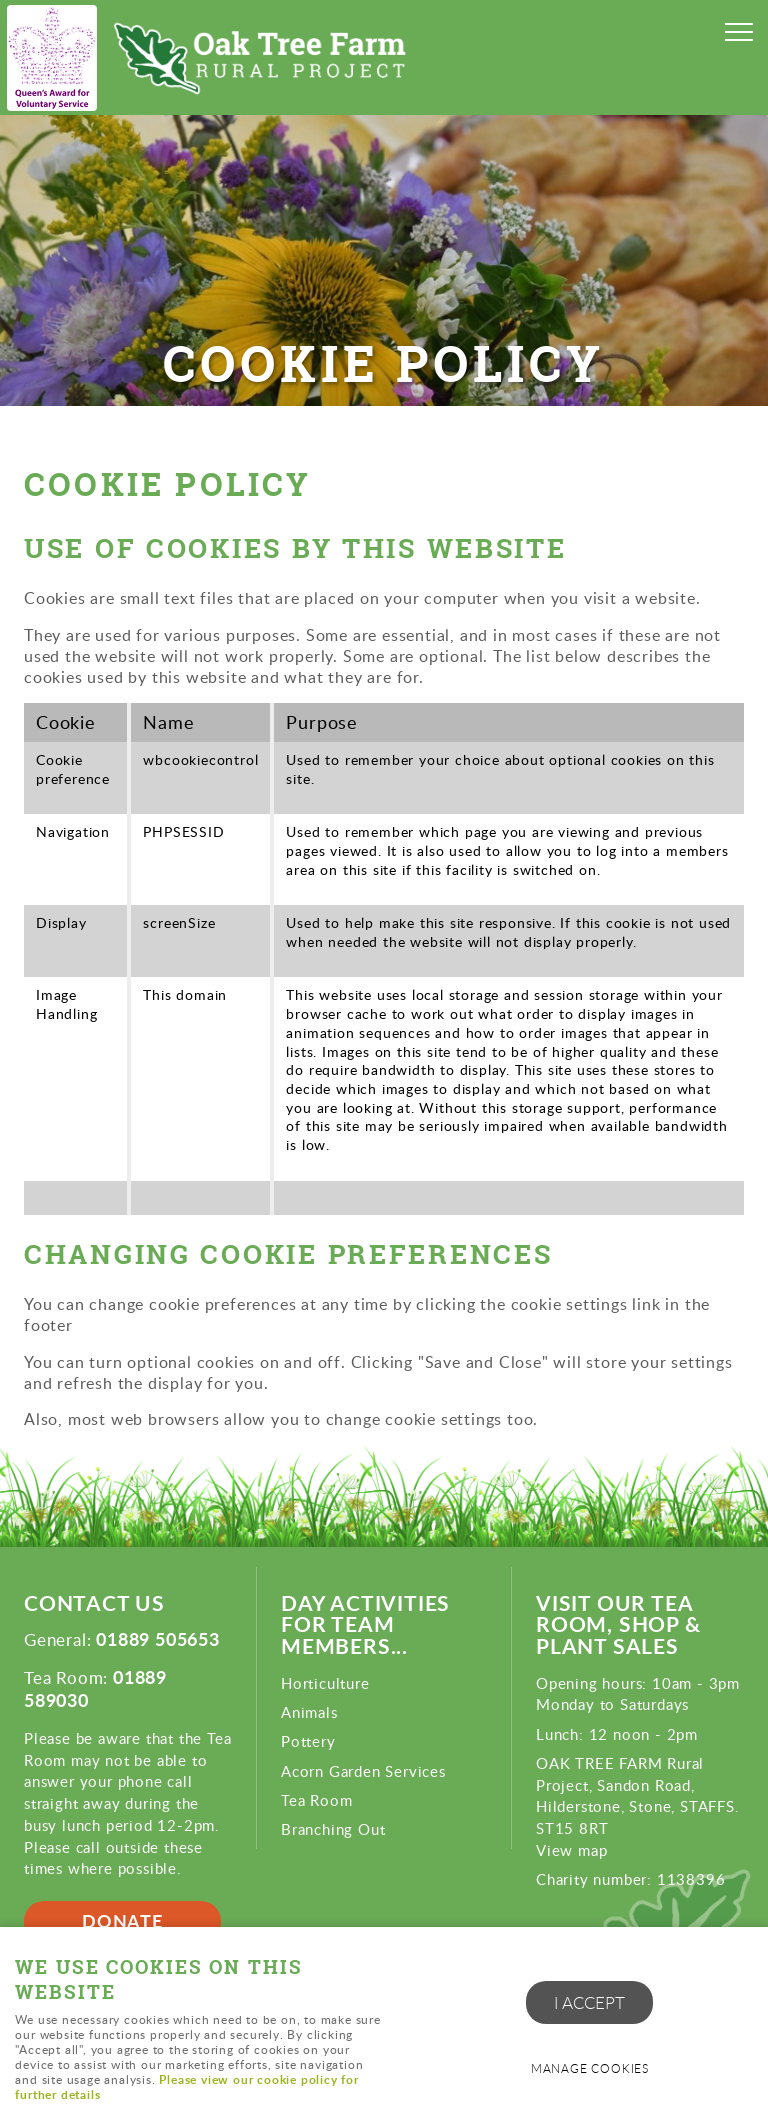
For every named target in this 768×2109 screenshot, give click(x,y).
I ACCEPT (589, 2002)
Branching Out (333, 1829)
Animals (309, 1712)
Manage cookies (590, 2068)
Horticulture (325, 1683)
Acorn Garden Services (363, 1771)
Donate (122, 1921)
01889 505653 (158, 1639)
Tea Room (316, 1800)
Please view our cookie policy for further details (186, 2087)
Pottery (308, 1741)
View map (571, 1850)
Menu (733, 32)
